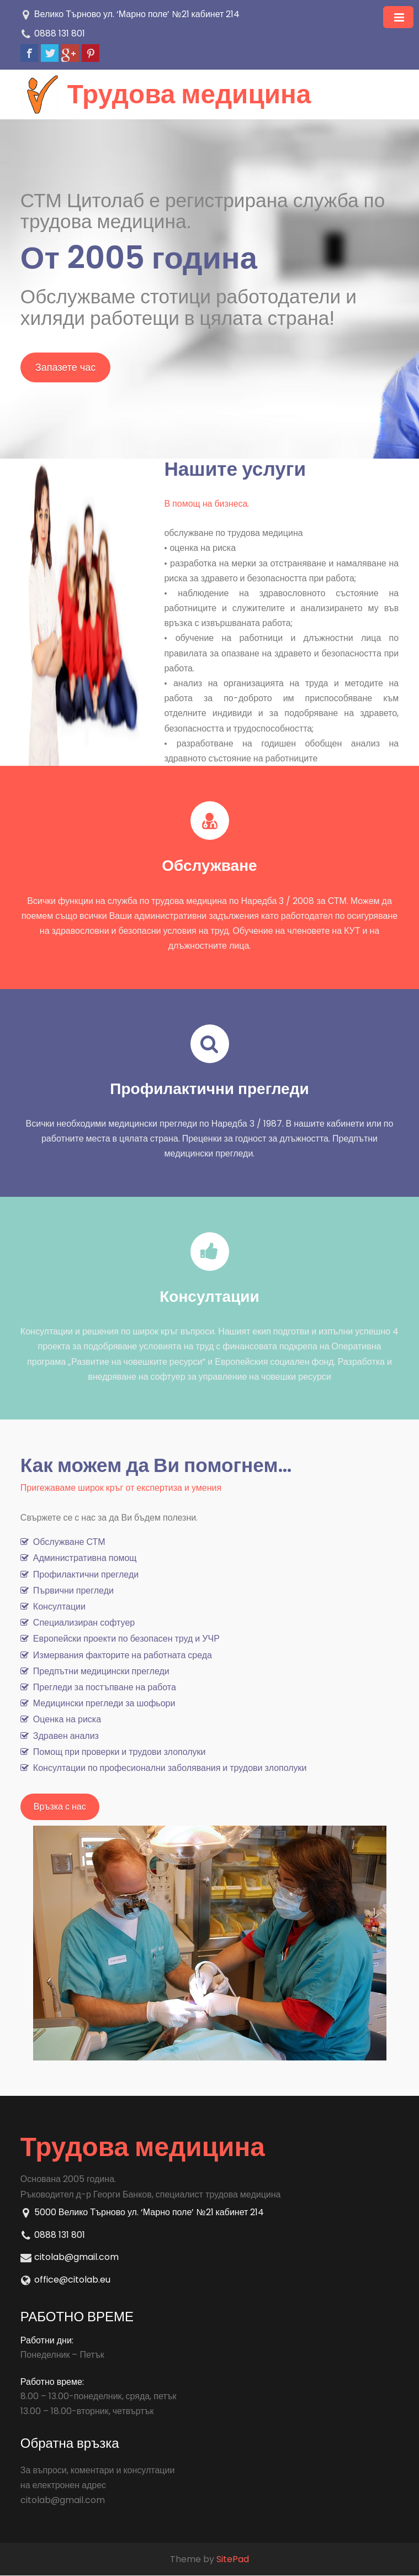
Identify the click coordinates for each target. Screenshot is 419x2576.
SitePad (232, 2559)
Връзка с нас (60, 1806)
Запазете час (65, 367)
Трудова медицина (190, 94)
